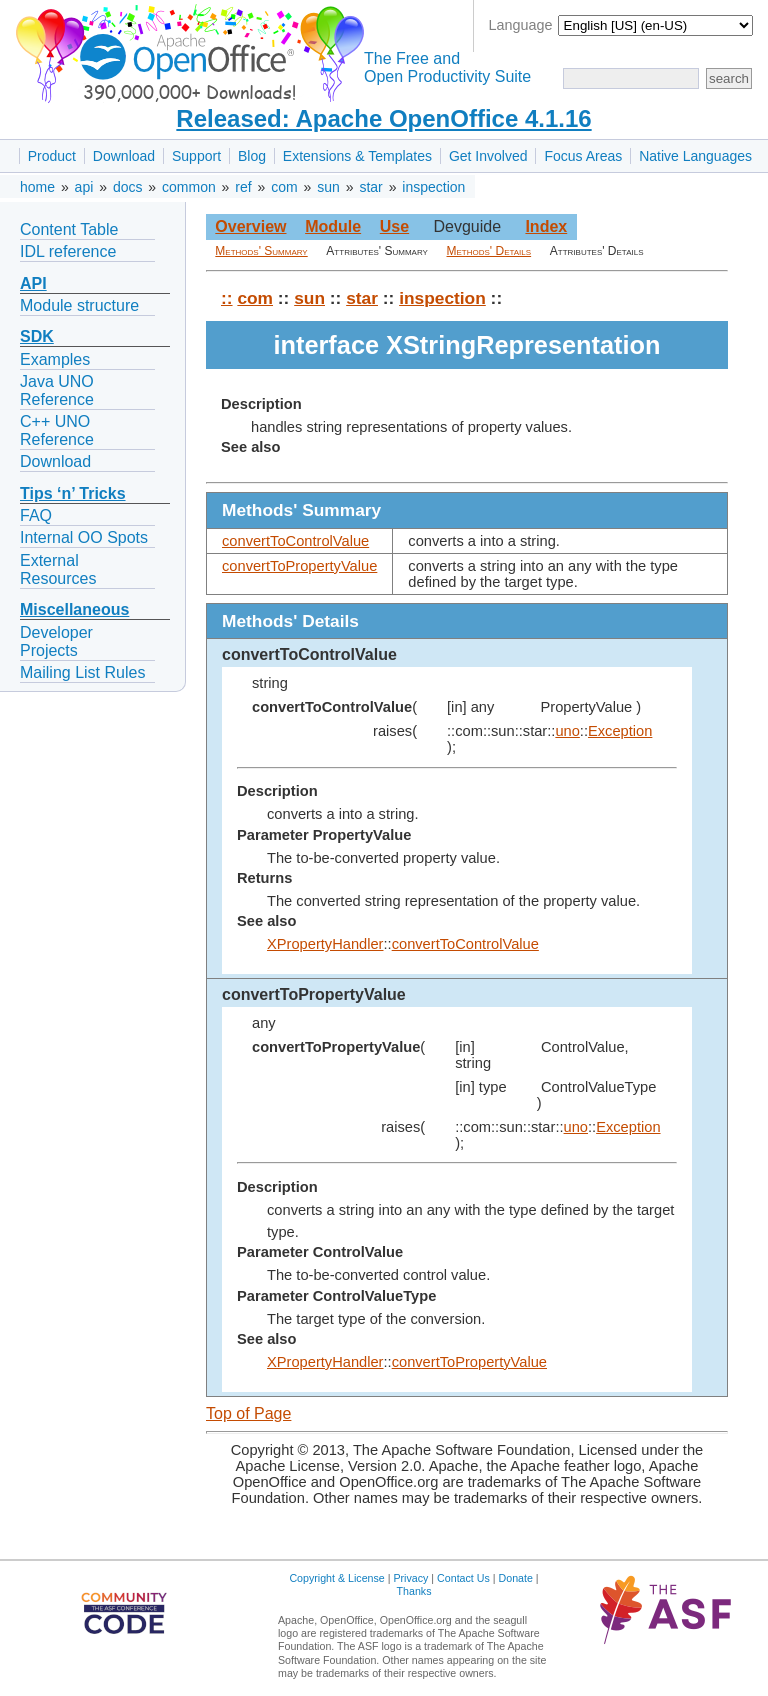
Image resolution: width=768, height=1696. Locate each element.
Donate (516, 1578)
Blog (252, 156)
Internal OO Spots (84, 537)
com (284, 187)
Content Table (69, 229)
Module (333, 226)
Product (52, 156)
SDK (37, 336)
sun (328, 187)
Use (394, 226)
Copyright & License (336, 1578)
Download (124, 156)
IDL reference (68, 251)
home (37, 187)
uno (567, 731)
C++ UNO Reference (57, 430)
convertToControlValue (295, 541)
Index (546, 226)
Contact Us (463, 1578)
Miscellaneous (74, 609)
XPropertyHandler (325, 944)
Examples (55, 359)
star (370, 187)
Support (196, 156)
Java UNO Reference (57, 390)
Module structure (79, 305)
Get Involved (488, 156)
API (33, 283)
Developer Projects (56, 641)
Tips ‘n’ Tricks (73, 493)
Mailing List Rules (82, 672)
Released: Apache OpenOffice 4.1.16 (383, 118)
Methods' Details (489, 251)
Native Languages (695, 156)
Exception (620, 731)
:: (227, 298)
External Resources (58, 569)
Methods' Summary (261, 251)
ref (243, 187)
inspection (433, 187)
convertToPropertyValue (299, 566)
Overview (250, 226)
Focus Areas (583, 156)
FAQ (36, 515)
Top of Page (248, 1413)
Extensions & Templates (357, 156)
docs (128, 187)
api (84, 187)
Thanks (414, 1591)
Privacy (410, 1578)
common (189, 187)
